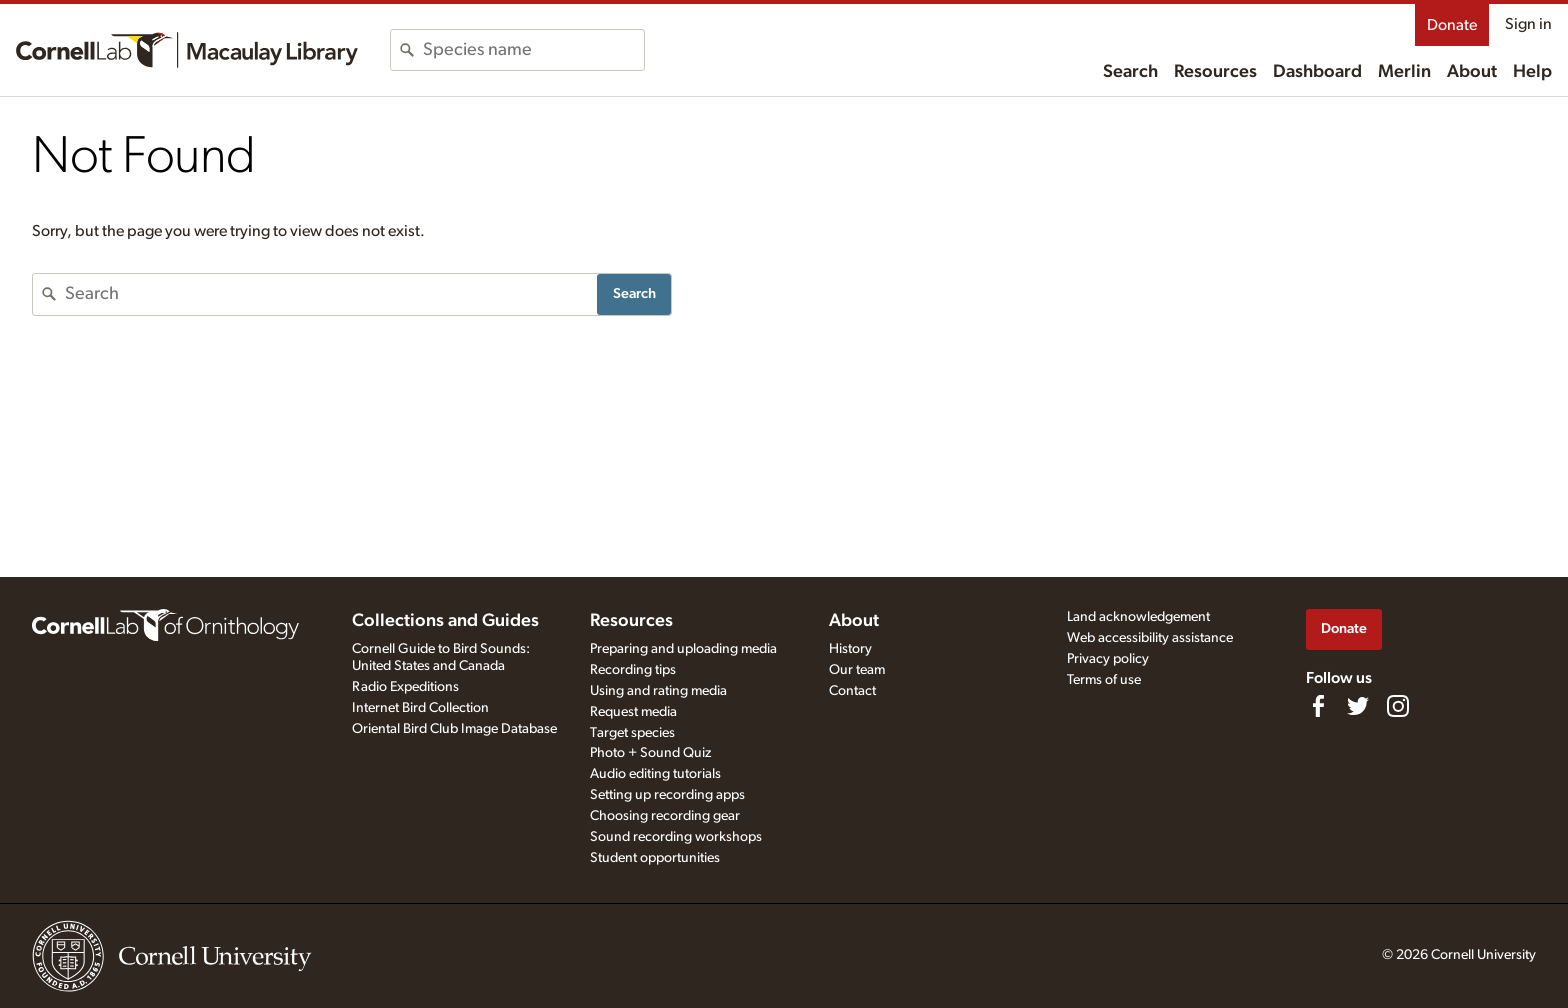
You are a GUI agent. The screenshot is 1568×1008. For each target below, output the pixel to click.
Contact (852, 691)
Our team (857, 670)
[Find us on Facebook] (1318, 706)
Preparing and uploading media (683, 649)
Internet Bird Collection (420, 708)
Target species (632, 733)
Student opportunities (655, 858)
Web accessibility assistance (1150, 638)
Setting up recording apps (667, 795)
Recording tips (633, 670)
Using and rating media (658, 691)
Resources (1215, 72)
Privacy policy (1108, 659)
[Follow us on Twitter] (1358, 706)
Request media (633, 712)
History (850, 649)
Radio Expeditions (405, 687)
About (1472, 72)
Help (1532, 72)
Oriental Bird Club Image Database (454, 729)
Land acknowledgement (1138, 617)
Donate (1452, 25)
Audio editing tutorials (655, 774)
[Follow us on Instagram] (1398, 706)
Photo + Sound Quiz (650, 753)
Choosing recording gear (665, 816)
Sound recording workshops (676, 837)
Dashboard (1317, 72)
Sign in (1528, 24)
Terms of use (1104, 680)
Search (1130, 72)
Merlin (1404, 72)
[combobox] (533, 50)
